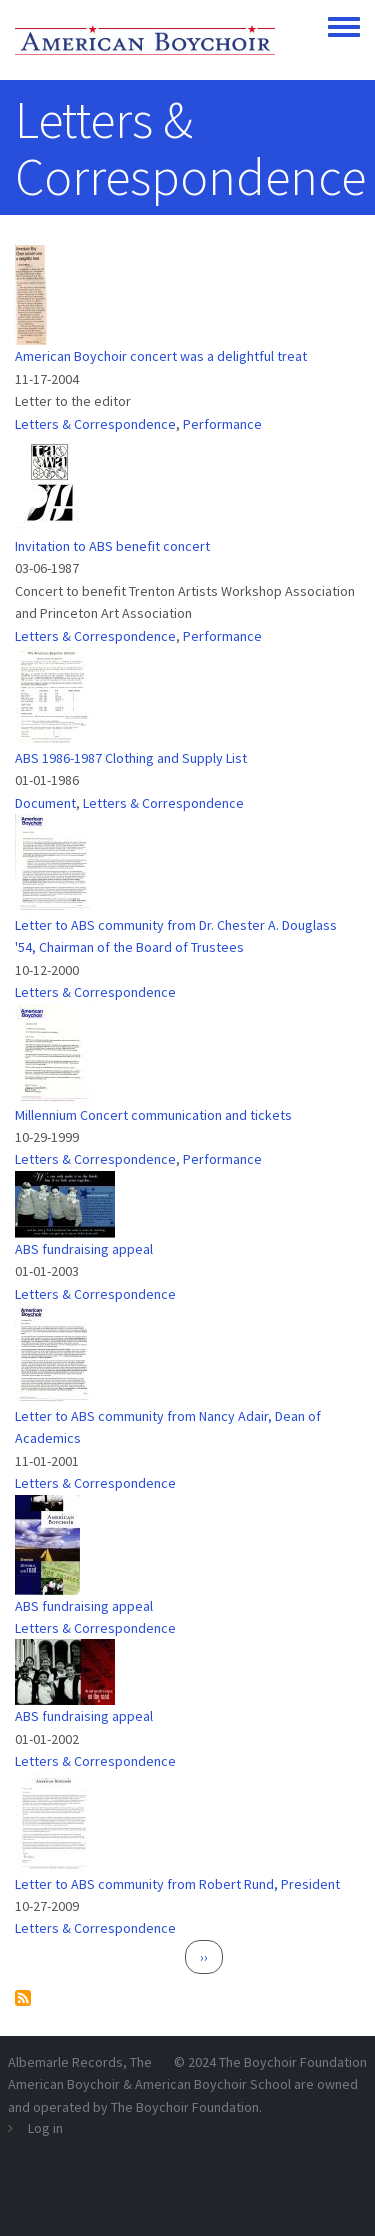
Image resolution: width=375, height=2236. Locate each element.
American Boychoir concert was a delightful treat (161, 356)
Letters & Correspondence (95, 424)
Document (45, 803)
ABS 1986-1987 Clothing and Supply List (131, 758)
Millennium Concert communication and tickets (153, 1115)
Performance (222, 424)
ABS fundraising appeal (84, 1249)
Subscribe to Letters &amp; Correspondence (23, 1998)
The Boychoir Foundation (293, 2062)
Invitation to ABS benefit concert (112, 546)
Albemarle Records (65, 2062)
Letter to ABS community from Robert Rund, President (177, 1884)
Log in (45, 2128)
